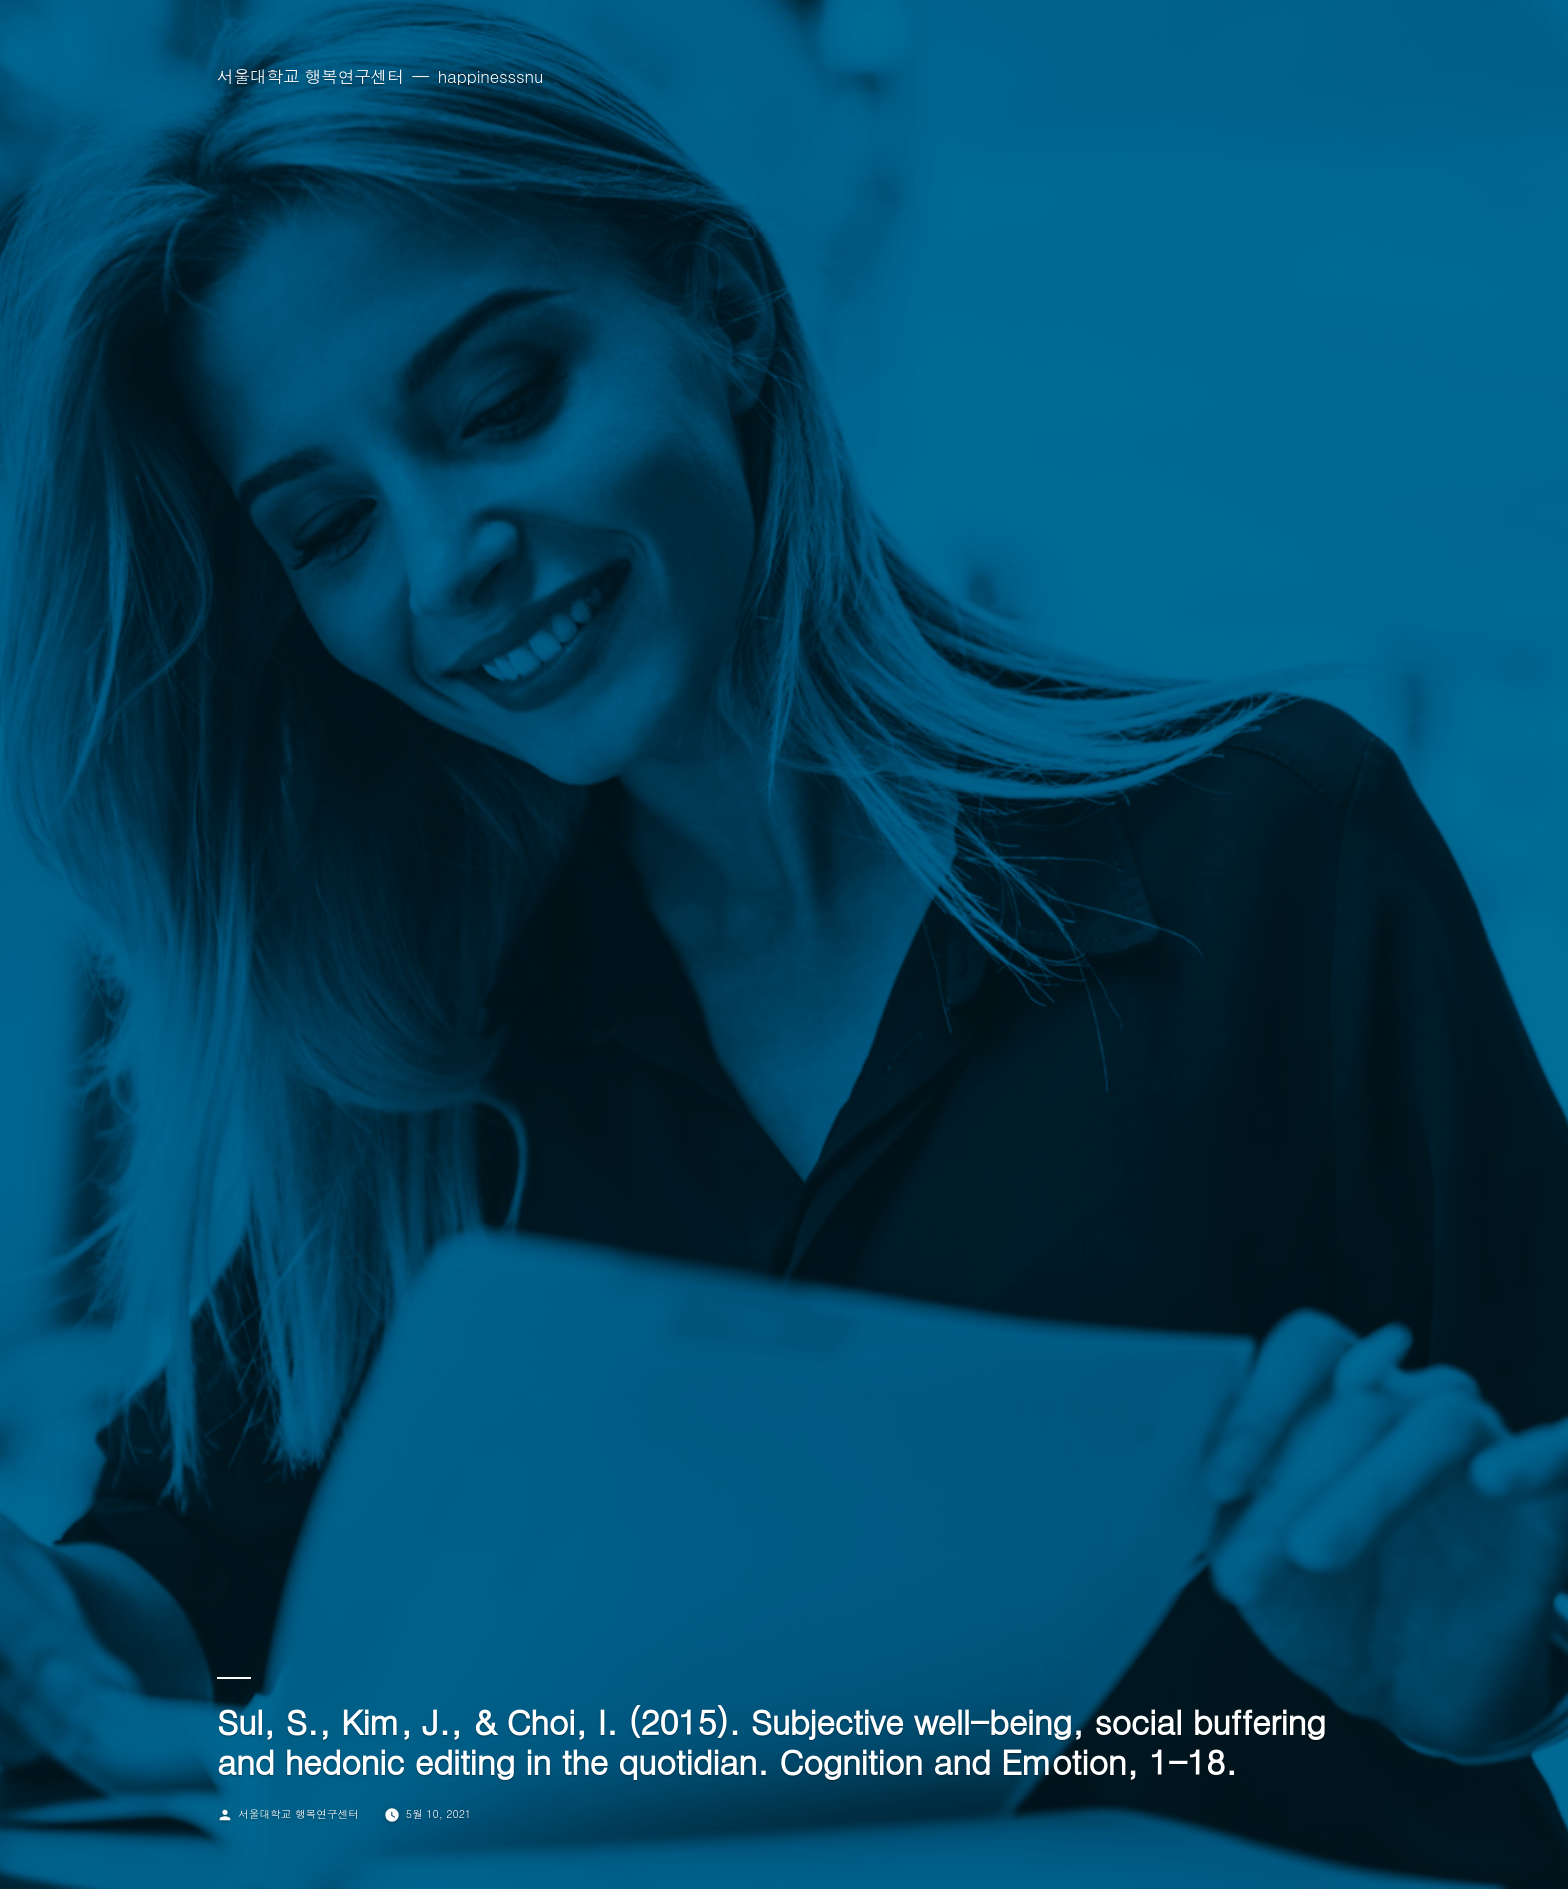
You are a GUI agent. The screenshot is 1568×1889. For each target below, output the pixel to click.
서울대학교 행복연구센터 (310, 76)
